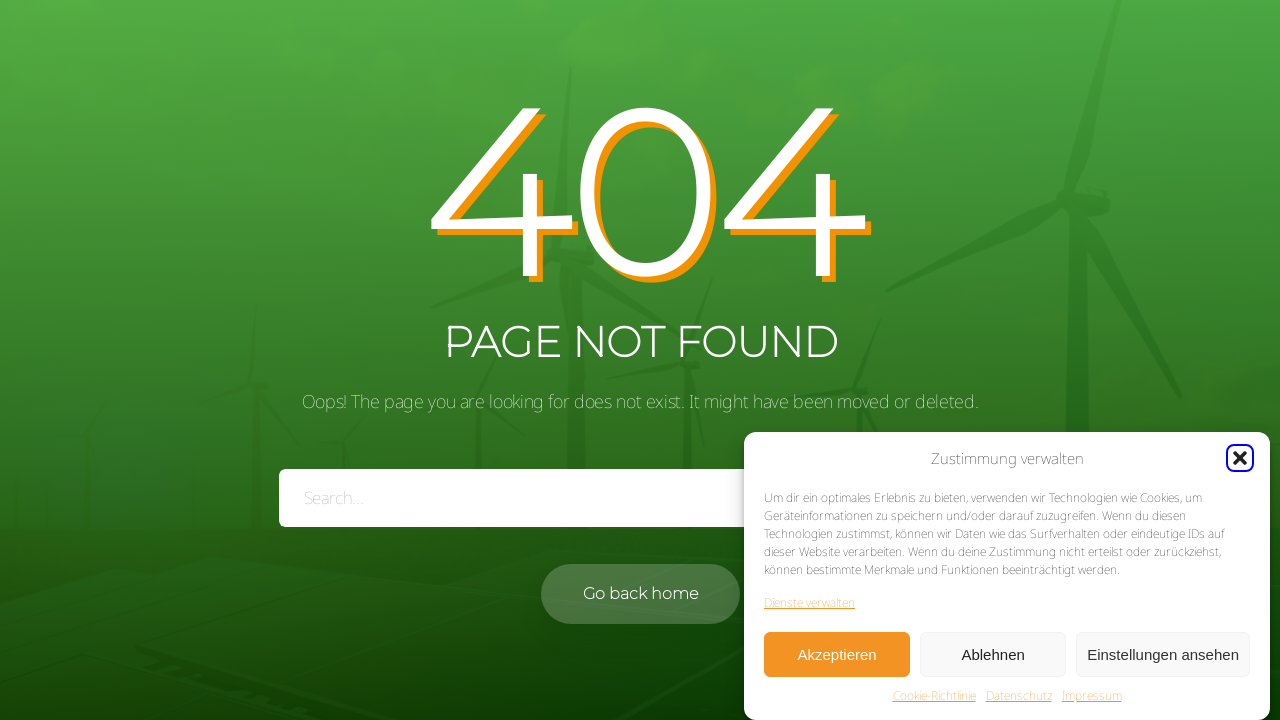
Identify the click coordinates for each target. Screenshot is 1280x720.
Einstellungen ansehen (1163, 654)
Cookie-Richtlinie (934, 696)
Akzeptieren (836, 654)
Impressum (1092, 696)
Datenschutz (1019, 696)
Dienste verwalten (809, 603)
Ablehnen (992, 654)
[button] (1240, 459)
